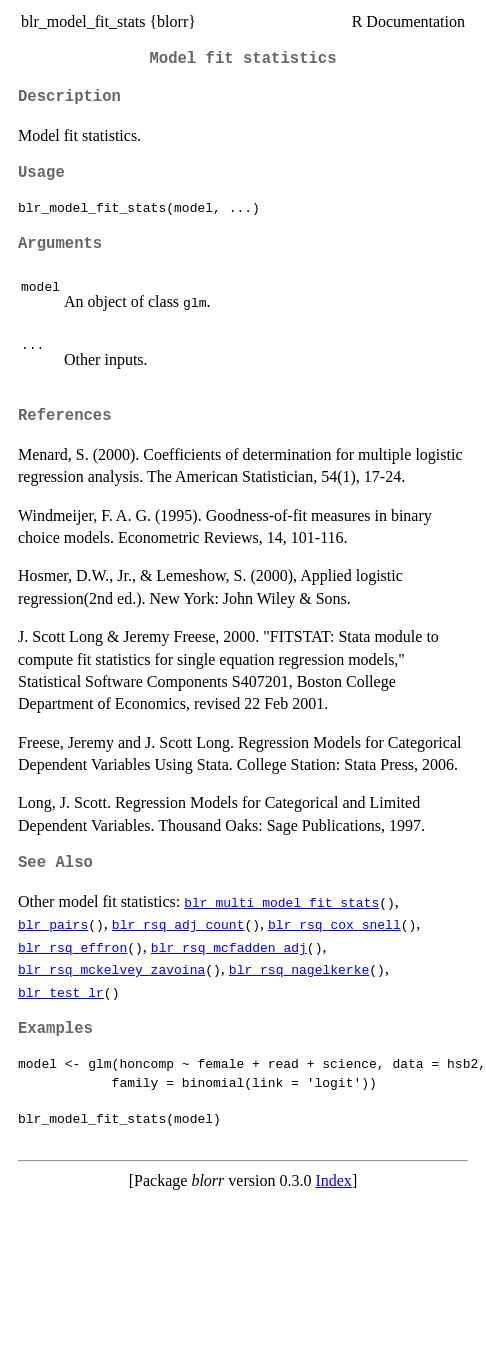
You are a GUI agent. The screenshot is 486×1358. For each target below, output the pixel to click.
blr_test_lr (61, 992)
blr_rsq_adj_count (178, 924)
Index (333, 1180)
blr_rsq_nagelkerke (299, 969)
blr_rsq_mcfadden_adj (229, 947)
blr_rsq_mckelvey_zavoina (111, 969)
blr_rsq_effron (72, 947)
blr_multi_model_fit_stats (281, 902)
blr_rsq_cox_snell (334, 924)
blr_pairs (53, 924)
